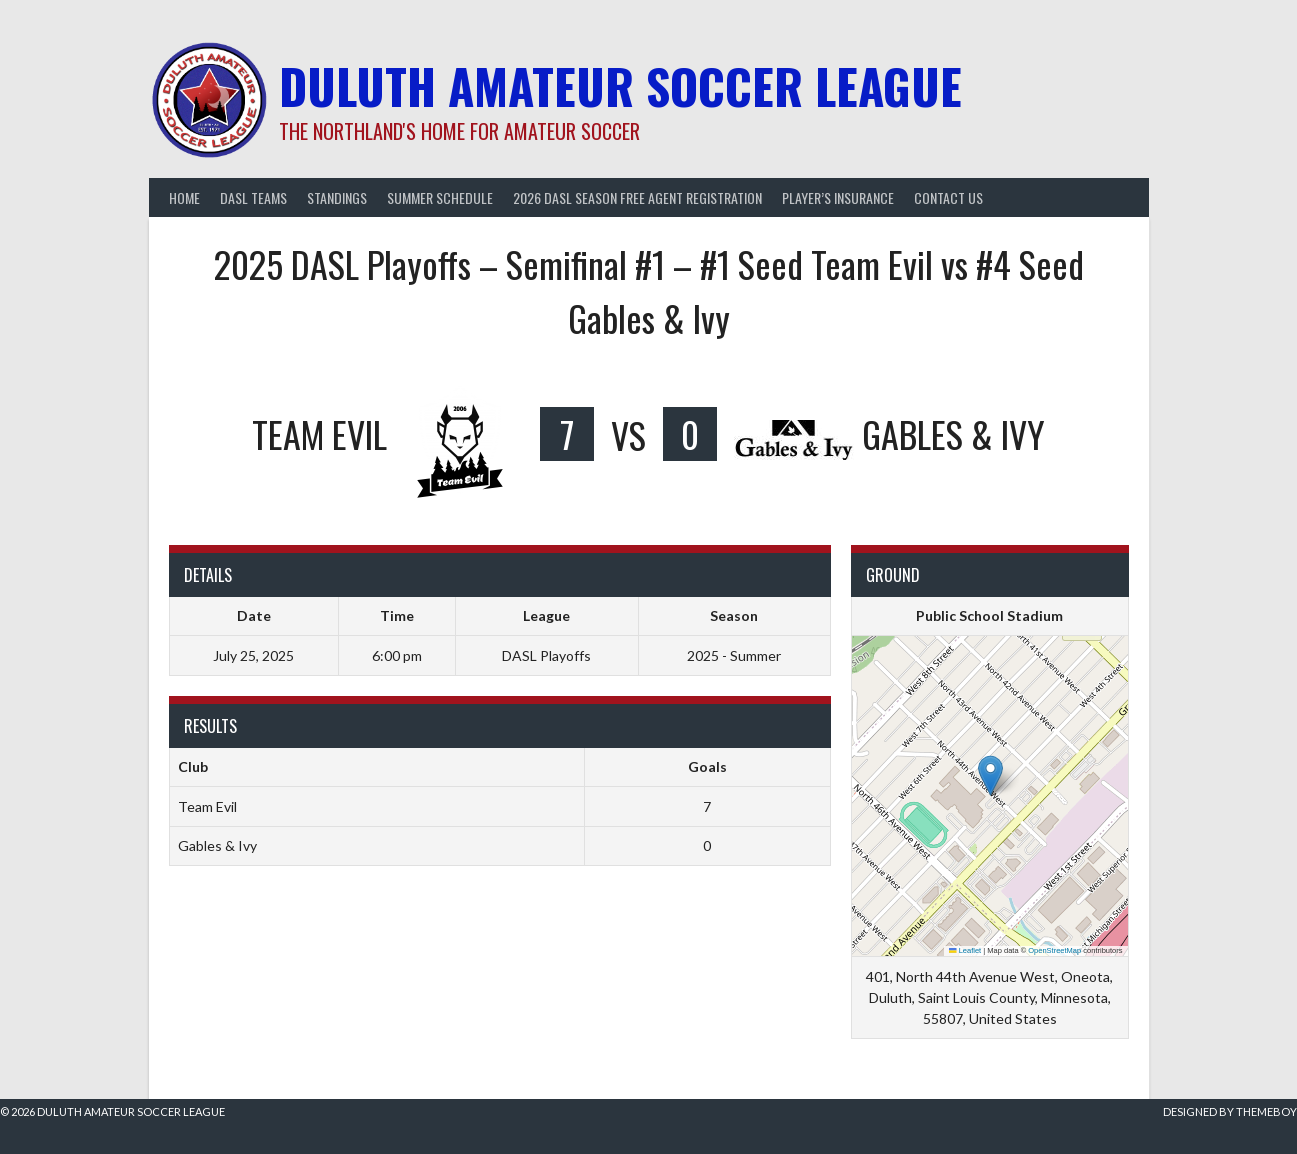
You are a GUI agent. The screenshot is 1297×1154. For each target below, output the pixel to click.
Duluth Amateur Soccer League (620, 85)
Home (184, 197)
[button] (990, 775)
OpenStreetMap (1054, 950)
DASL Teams (253, 197)
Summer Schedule (440, 197)
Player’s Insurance (838, 197)
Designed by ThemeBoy (1230, 1111)
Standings (337, 197)
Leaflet (965, 950)
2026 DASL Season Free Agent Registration (637, 197)
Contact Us (948, 197)
